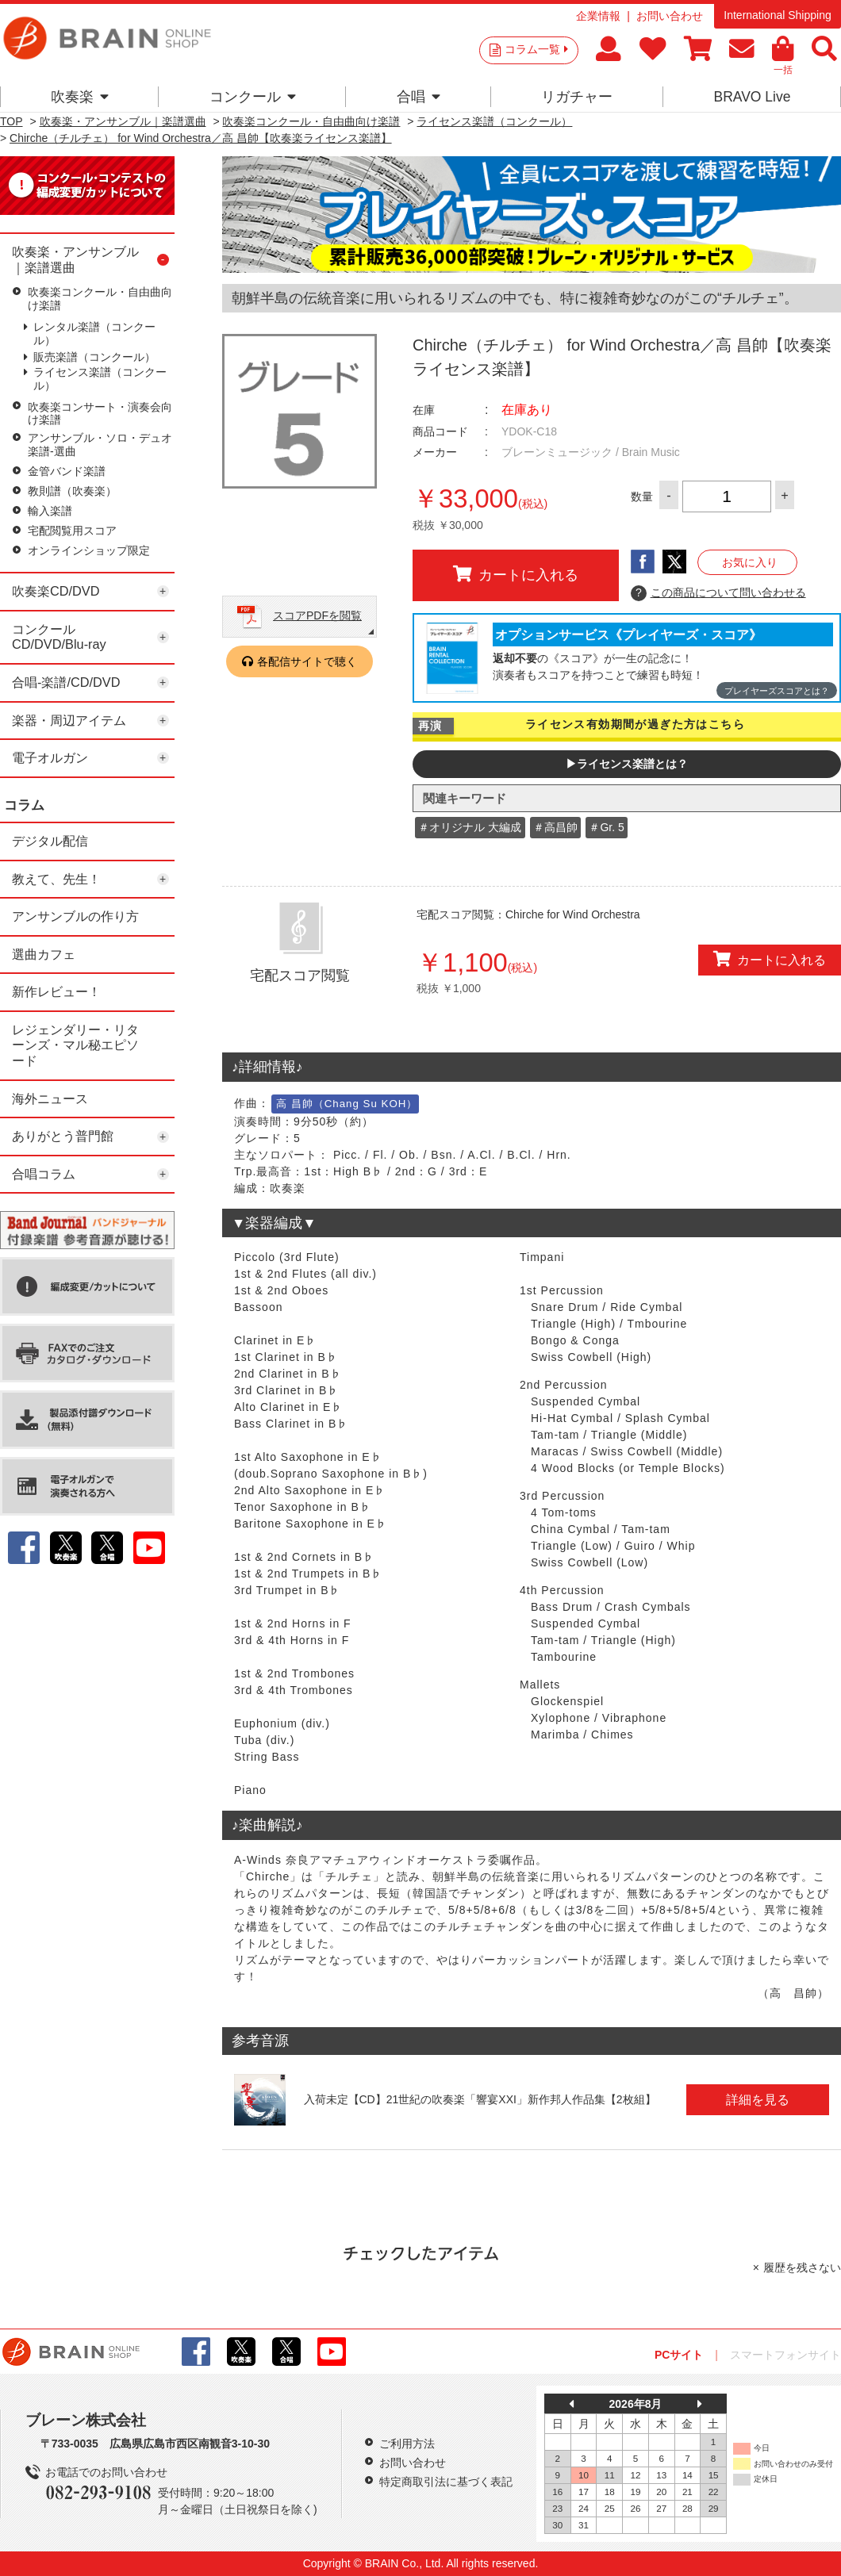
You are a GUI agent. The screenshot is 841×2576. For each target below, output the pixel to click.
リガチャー (577, 97)
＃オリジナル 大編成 (469, 827)
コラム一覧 (536, 49)
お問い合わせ (669, 16)
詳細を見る (757, 2099)
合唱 (418, 97)
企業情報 (598, 16)
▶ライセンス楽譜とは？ (627, 763)
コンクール (252, 97)
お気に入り (750, 562)
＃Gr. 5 (606, 827)
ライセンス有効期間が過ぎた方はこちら (635, 724)
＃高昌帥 (555, 827)
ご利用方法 (407, 2443)
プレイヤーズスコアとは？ (776, 691)
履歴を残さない (802, 2267)
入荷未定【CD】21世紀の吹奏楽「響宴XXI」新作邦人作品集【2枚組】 (480, 2099)
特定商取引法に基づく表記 (446, 2481)
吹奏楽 (80, 97)
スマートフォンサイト (785, 2354)
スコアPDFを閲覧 (317, 615)
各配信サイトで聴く (307, 661)
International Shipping (777, 15)
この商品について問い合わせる (718, 593)
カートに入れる (515, 574)
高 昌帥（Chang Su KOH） (346, 1104)
